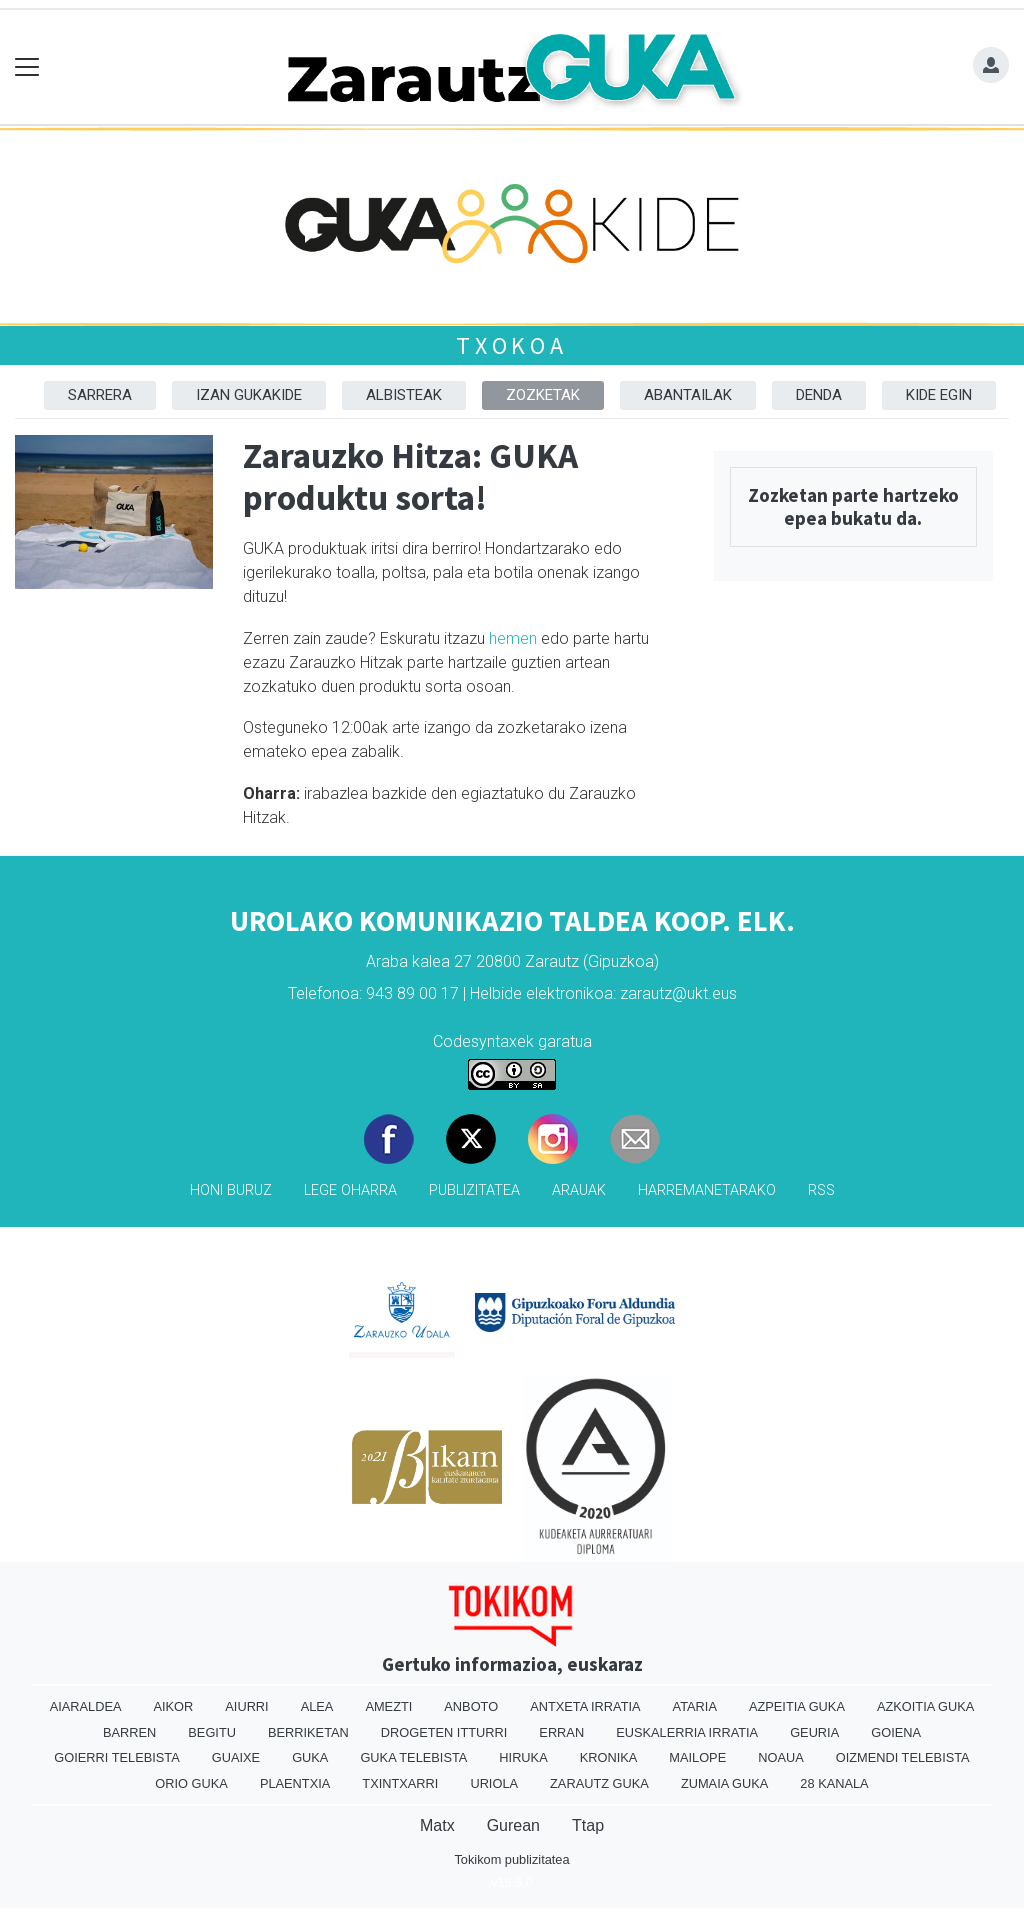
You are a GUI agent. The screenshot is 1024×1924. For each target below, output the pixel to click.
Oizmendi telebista (903, 1757)
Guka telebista (413, 1757)
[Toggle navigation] (27, 67)
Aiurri (246, 1706)
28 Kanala (834, 1783)
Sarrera (100, 395)
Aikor (173, 1706)
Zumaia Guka (724, 1783)
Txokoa (512, 345)
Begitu (212, 1732)
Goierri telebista (116, 1757)
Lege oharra (350, 1190)
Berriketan (308, 1732)
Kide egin (939, 395)
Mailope (697, 1757)
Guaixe (236, 1757)
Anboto (471, 1706)
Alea (317, 1706)
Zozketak (543, 395)
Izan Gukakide (249, 395)
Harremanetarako (707, 1190)
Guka (310, 1757)
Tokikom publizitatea (511, 1859)
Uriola (494, 1783)
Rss (821, 1190)
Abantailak (688, 395)
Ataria (695, 1706)
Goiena (896, 1732)
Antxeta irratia (585, 1706)
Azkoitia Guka (925, 1706)
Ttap (588, 1825)
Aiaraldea (86, 1706)
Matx (437, 1825)
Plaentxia (295, 1783)
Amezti (388, 1706)
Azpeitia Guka (797, 1706)
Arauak (579, 1190)
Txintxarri (400, 1783)
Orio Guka (191, 1783)
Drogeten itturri (444, 1732)
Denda (819, 395)
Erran (561, 1732)
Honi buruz (231, 1190)
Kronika (609, 1757)
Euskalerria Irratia (687, 1732)
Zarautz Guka (599, 1783)
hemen (513, 638)
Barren (129, 1732)
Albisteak (404, 395)
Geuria (814, 1732)
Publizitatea (474, 1190)
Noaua (781, 1757)
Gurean (513, 1825)
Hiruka (523, 1757)
